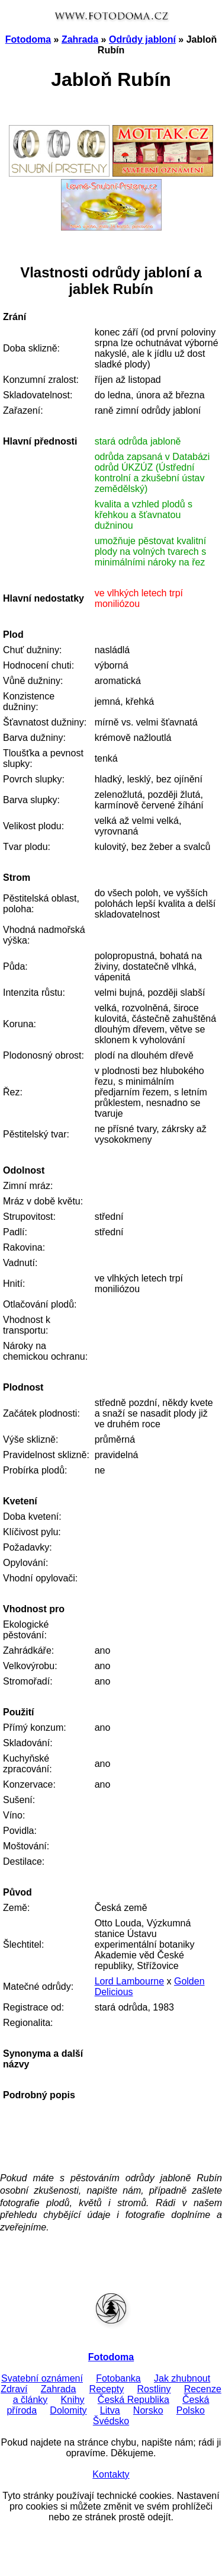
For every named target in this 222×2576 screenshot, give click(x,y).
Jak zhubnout (182, 2378)
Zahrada (80, 39)
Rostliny (154, 2389)
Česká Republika (133, 2400)
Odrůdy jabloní (142, 39)
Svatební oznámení (42, 2378)
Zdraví (14, 2389)
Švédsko (111, 2421)
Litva (110, 2410)
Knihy (73, 2400)
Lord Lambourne (129, 1981)
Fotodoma (28, 39)
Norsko (148, 2410)
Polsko (190, 2410)
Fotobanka (118, 2378)
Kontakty (110, 2474)
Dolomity (68, 2410)
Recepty (106, 2389)
